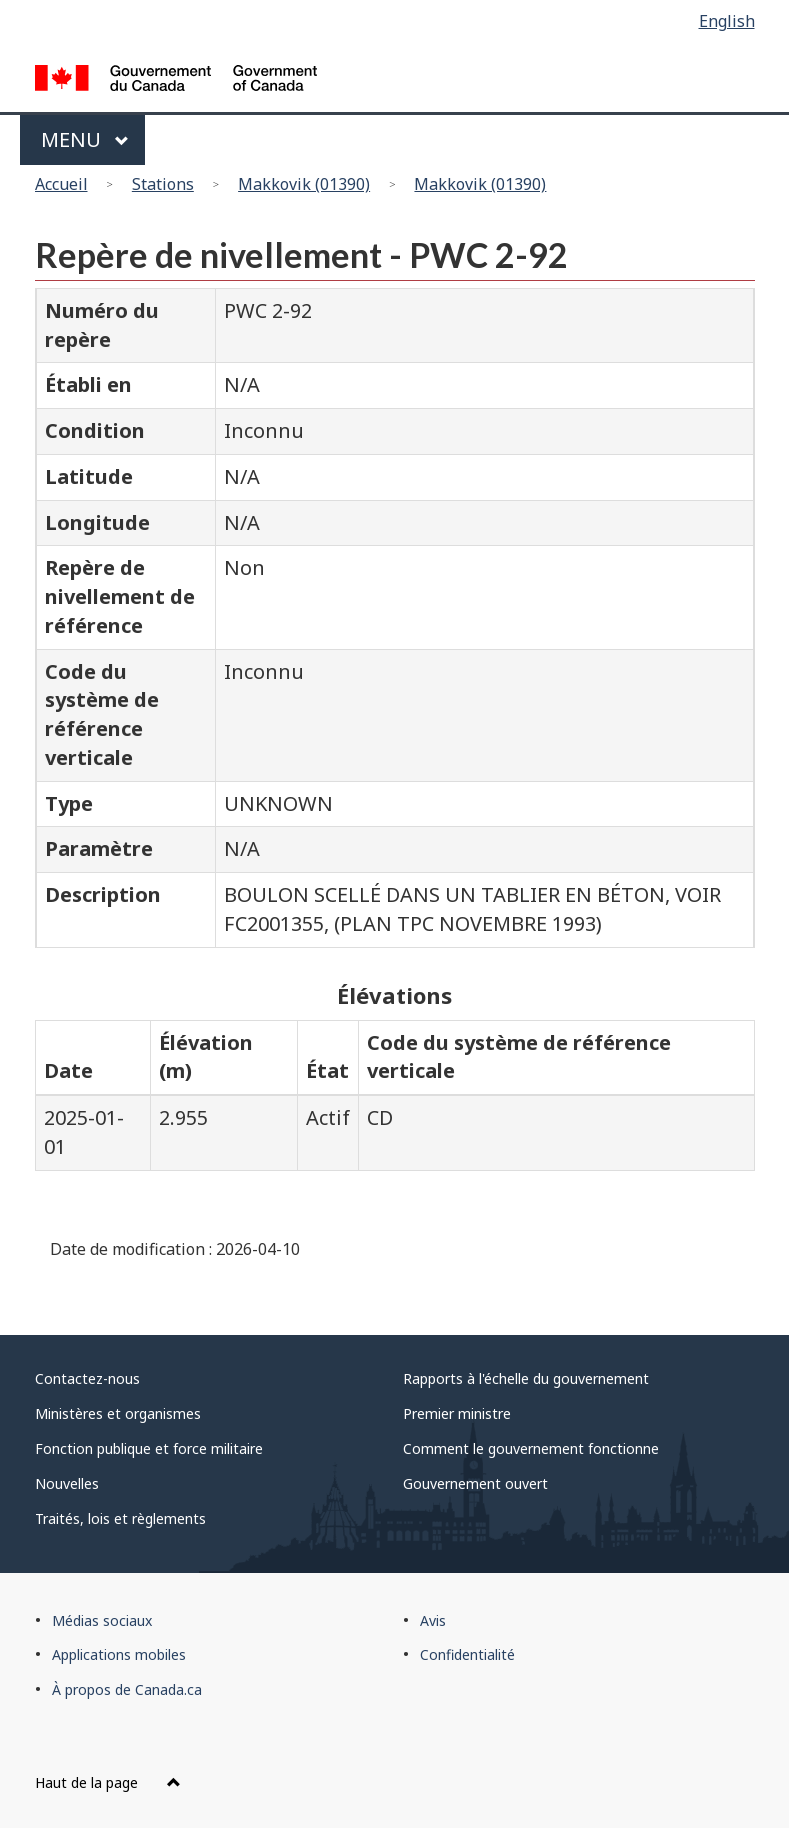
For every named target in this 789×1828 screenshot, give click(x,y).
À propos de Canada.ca (127, 1689)
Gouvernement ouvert (475, 1483)
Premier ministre (457, 1413)
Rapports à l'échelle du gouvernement (526, 1378)
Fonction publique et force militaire (149, 1448)
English (727, 21)
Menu (85, 139)
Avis (433, 1620)
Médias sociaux (102, 1620)
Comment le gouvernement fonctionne (531, 1448)
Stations (163, 184)
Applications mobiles (119, 1654)
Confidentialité (467, 1654)
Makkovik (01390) (304, 184)
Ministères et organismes (118, 1413)
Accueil (61, 184)
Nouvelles (67, 1483)
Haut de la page (108, 1782)
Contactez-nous (87, 1378)
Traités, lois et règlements (120, 1518)
